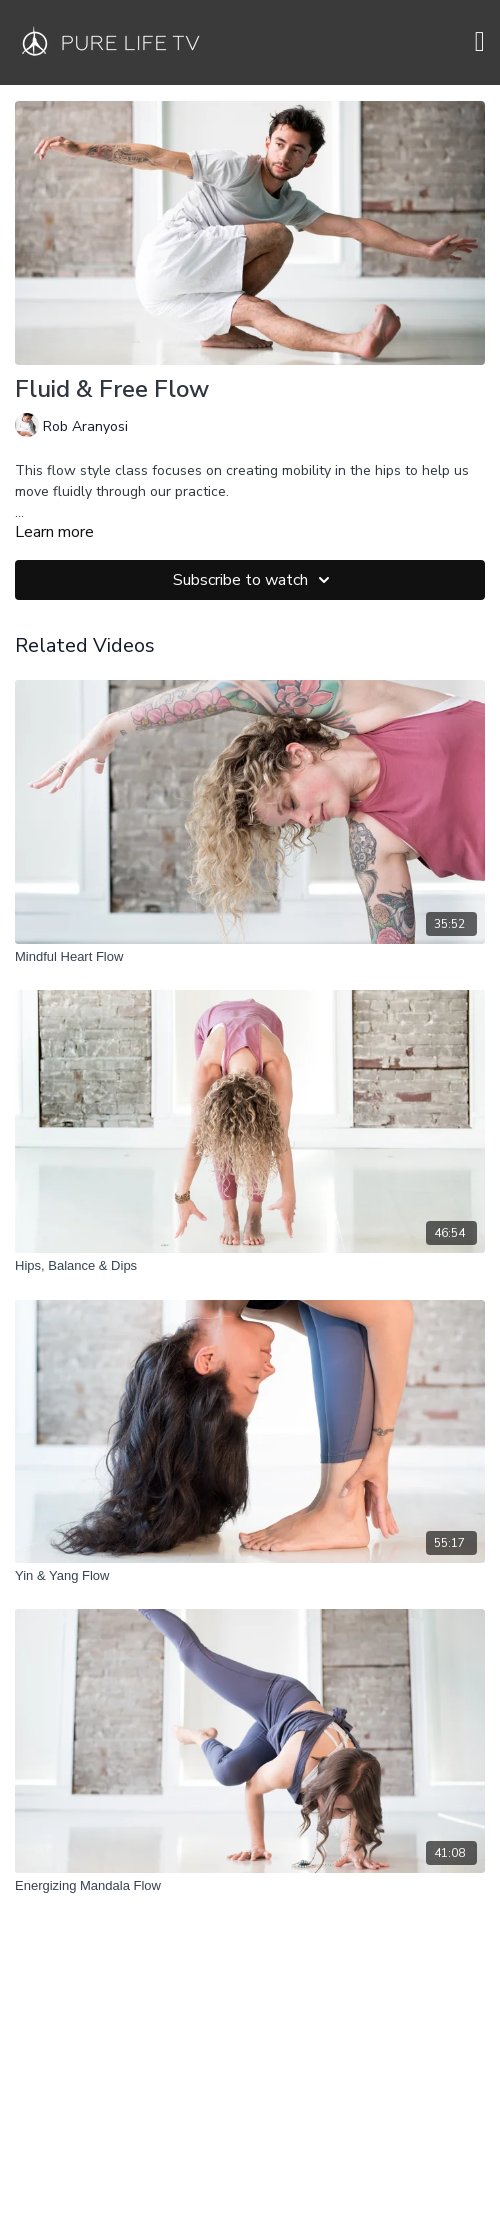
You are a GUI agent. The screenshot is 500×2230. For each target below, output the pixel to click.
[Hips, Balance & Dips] (250, 1266)
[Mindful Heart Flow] (250, 957)
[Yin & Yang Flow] (250, 1576)
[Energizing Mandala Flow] (250, 1886)
